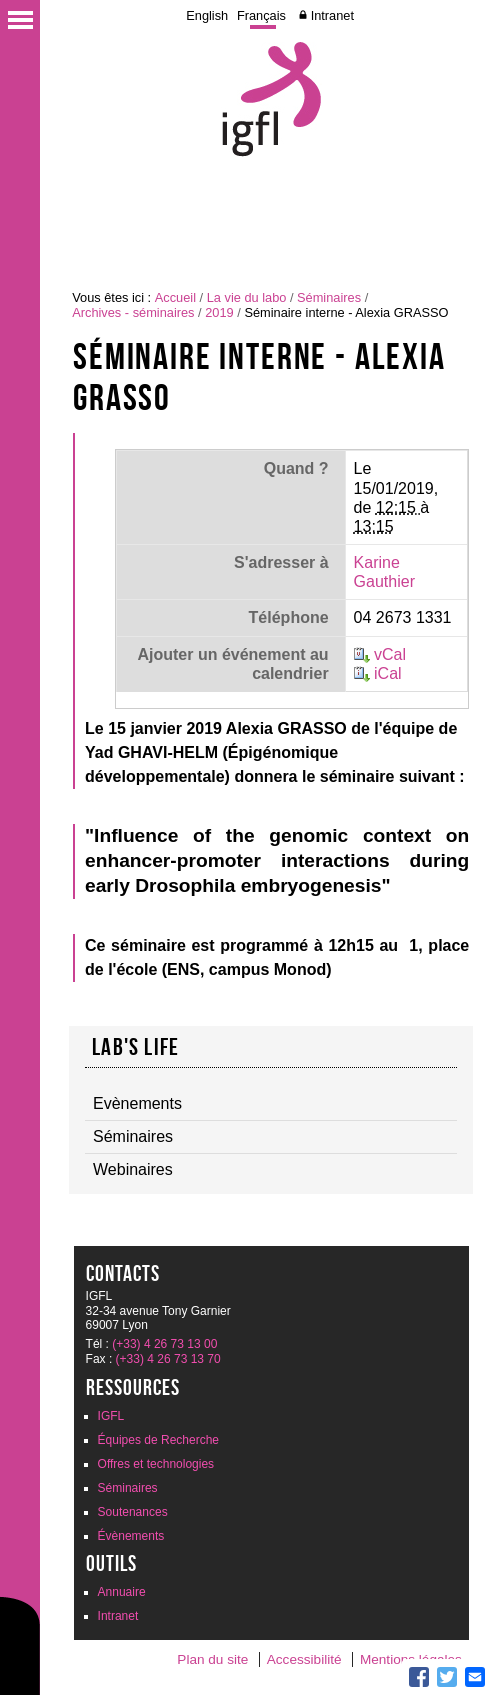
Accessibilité (304, 1659)
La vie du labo (247, 297)
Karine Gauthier (384, 572)
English (207, 15)
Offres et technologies (156, 1464)
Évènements (131, 1536)
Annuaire (122, 1592)
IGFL (111, 1416)
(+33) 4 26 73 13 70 (168, 1359)
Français (261, 15)
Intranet (332, 15)
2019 (219, 312)
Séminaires (329, 297)
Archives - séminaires (133, 312)
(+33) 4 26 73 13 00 (164, 1344)
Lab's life (135, 1047)
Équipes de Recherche (158, 1440)
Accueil (175, 297)
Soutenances (133, 1512)
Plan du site (212, 1659)
